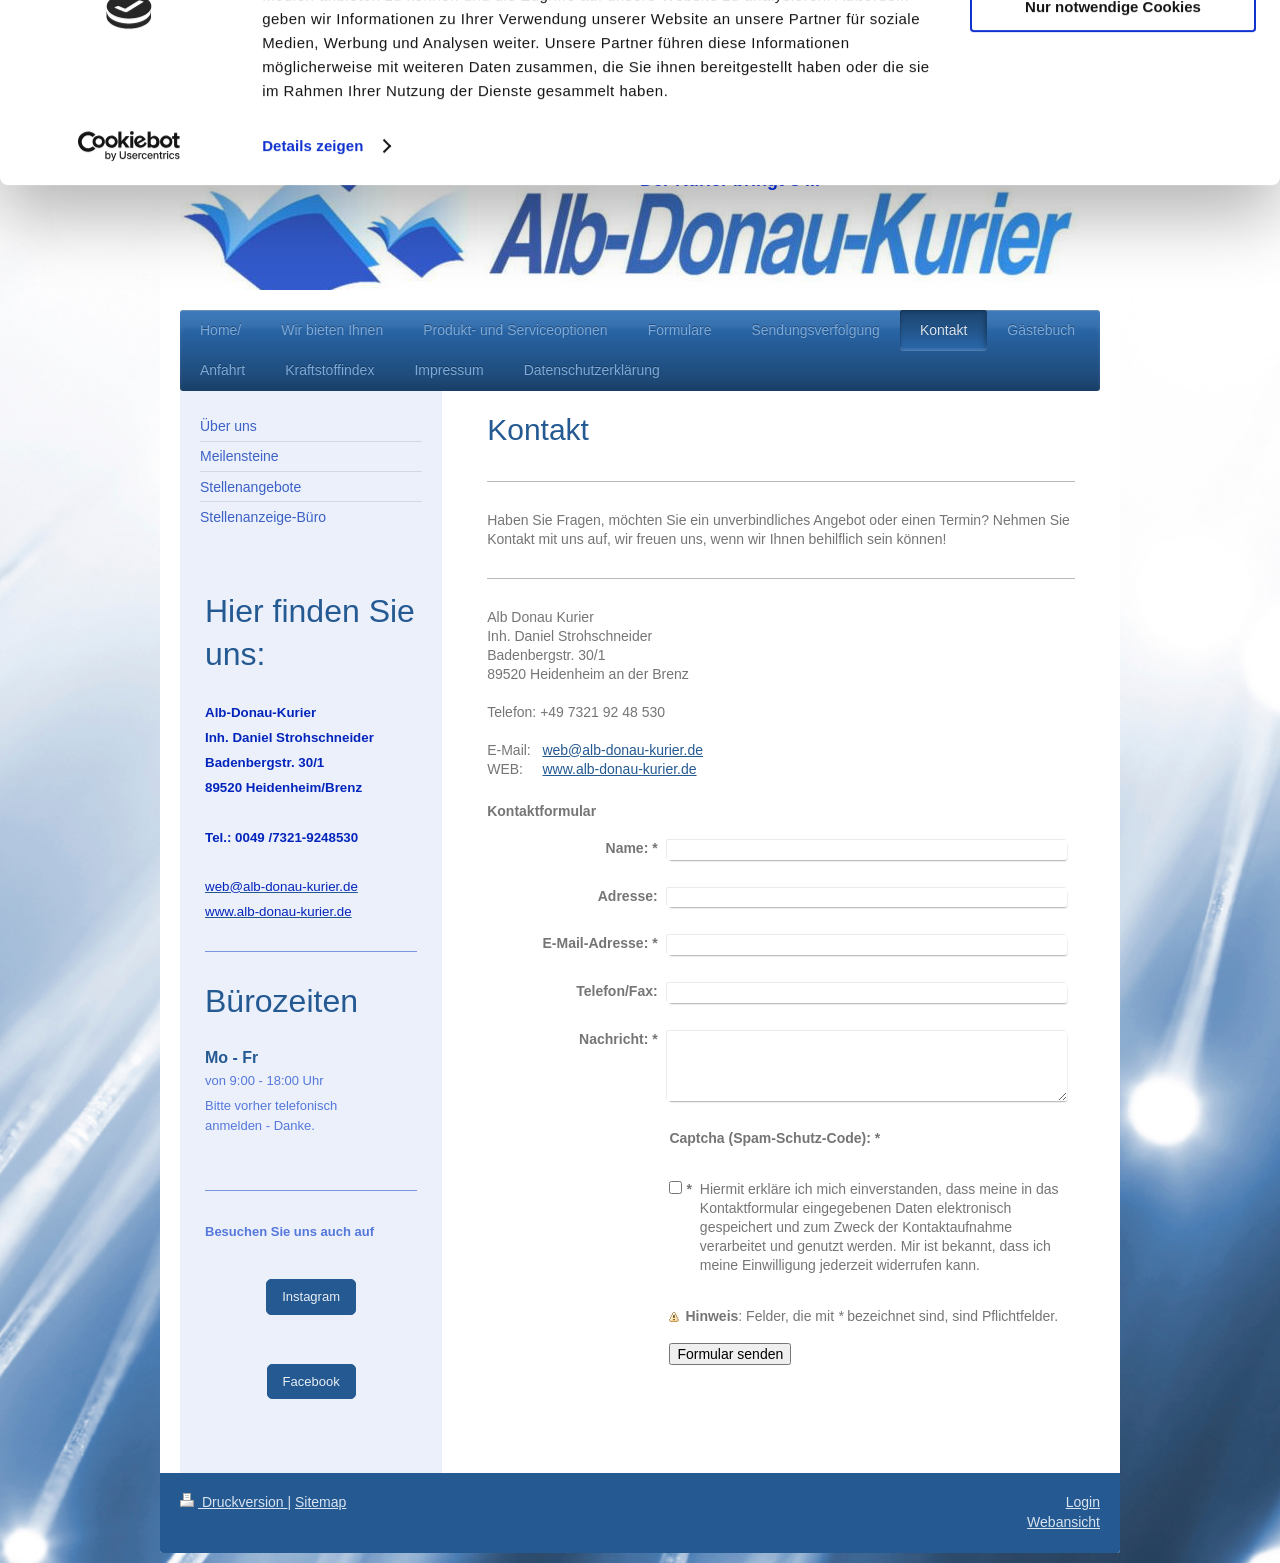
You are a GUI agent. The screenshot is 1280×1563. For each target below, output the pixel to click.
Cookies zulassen (1113, 49)
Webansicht (1063, 1522)
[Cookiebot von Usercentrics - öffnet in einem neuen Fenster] (129, 248)
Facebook (311, 1381)
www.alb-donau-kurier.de (619, 769)
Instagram (311, 1296)
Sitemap (320, 1502)
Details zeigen (312, 247)
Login (1083, 1502)
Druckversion (233, 1502)
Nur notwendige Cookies (1113, 108)
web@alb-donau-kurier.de (622, 750)
